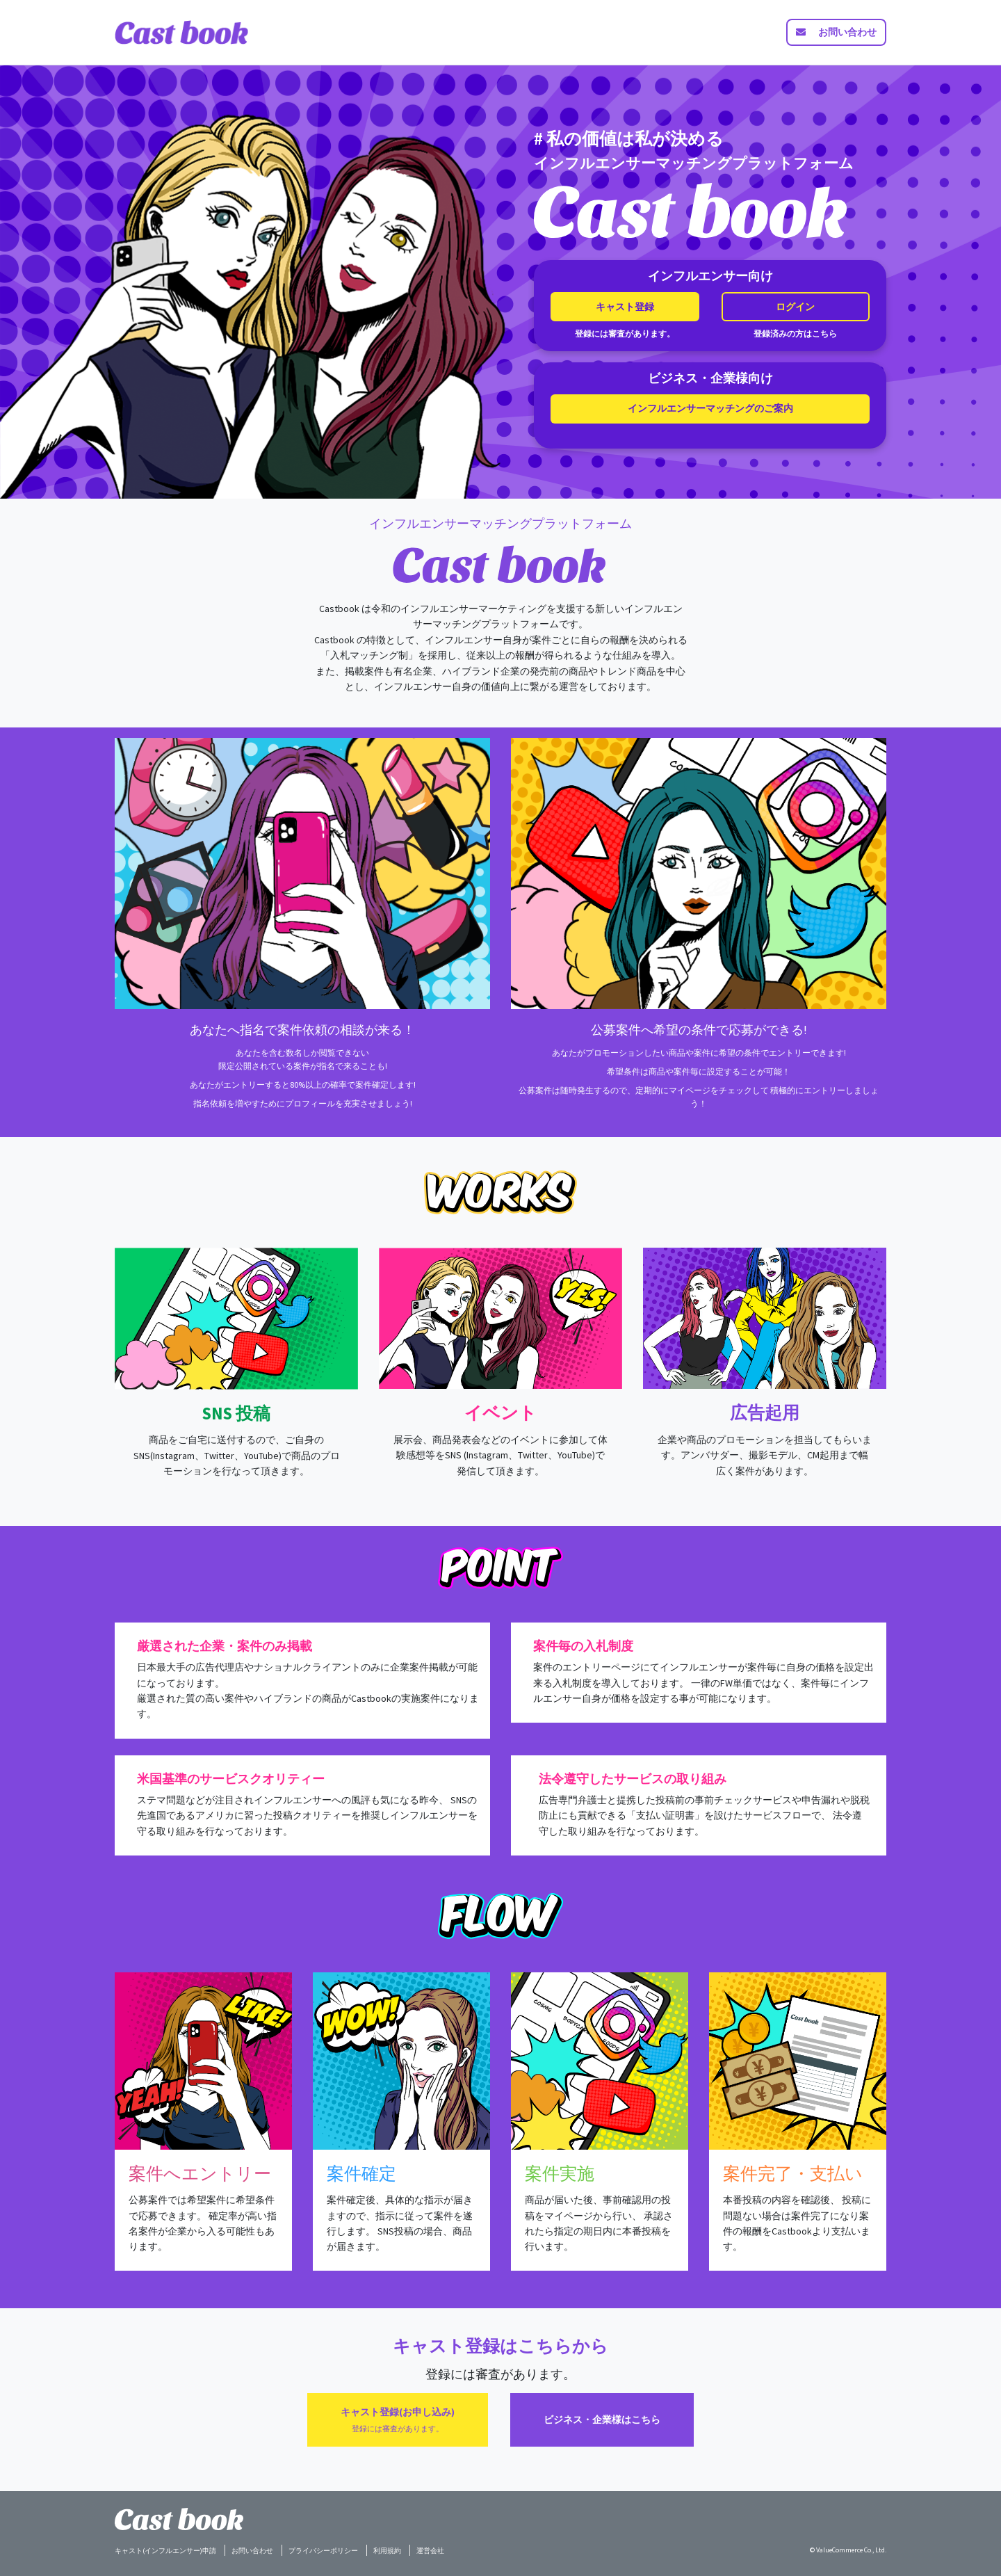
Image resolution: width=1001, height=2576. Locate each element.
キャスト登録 (625, 306)
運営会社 (430, 2550)
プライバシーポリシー (323, 2550)
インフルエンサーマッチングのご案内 (710, 408)
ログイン (795, 306)
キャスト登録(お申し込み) (398, 2419)
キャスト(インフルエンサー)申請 (165, 2550)
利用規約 (387, 2550)
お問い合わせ (252, 2550)
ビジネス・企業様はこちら (602, 2419)
